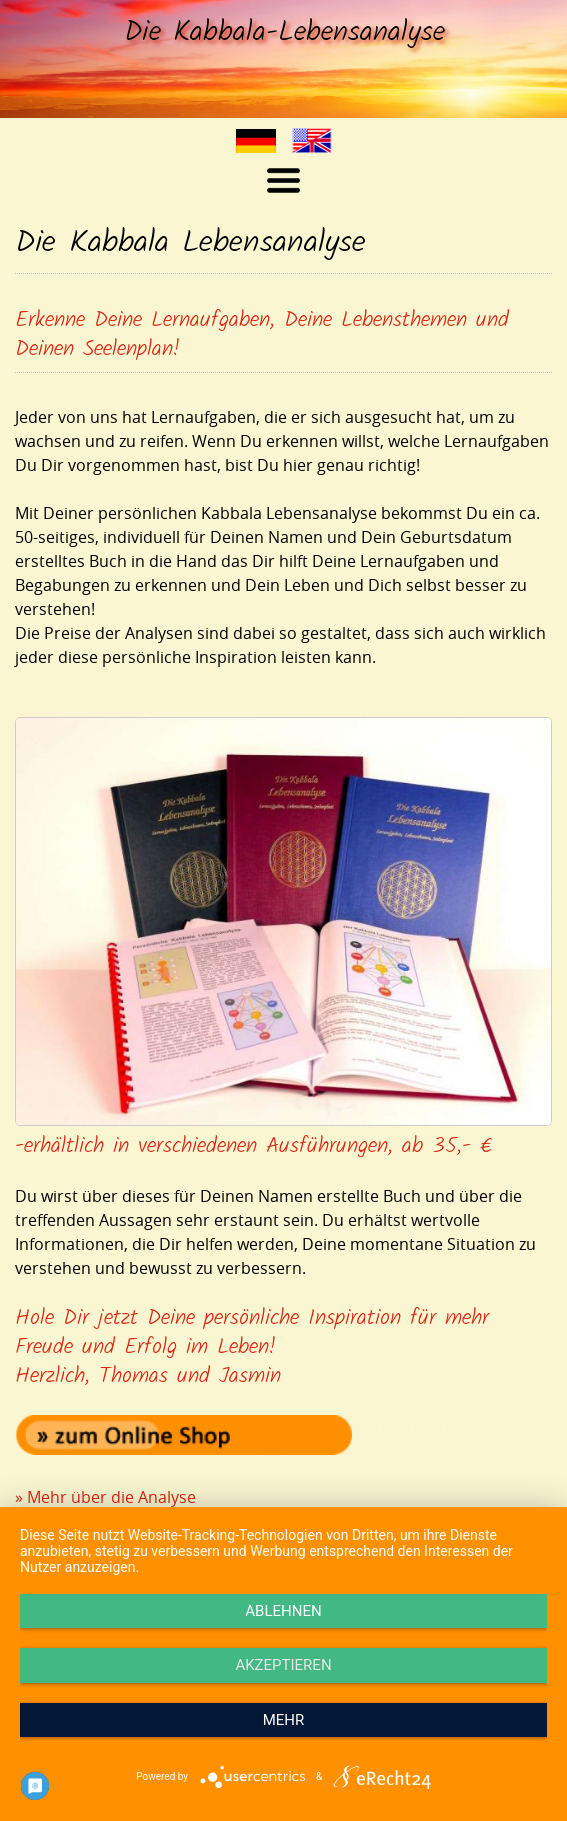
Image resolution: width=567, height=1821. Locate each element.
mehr (284, 1720)
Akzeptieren (283, 1665)
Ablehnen (283, 1611)
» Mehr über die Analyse (105, 1497)
